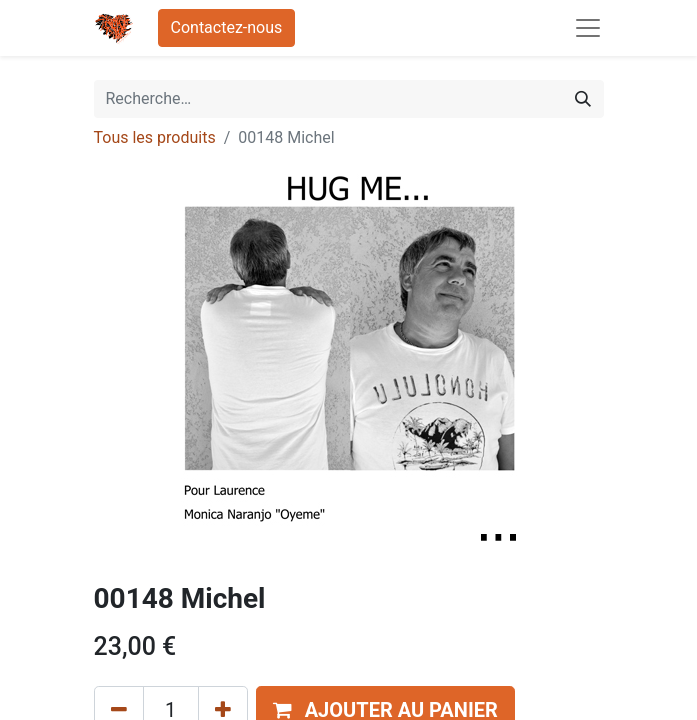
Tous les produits (155, 137)
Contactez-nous (227, 27)
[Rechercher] (583, 99)
